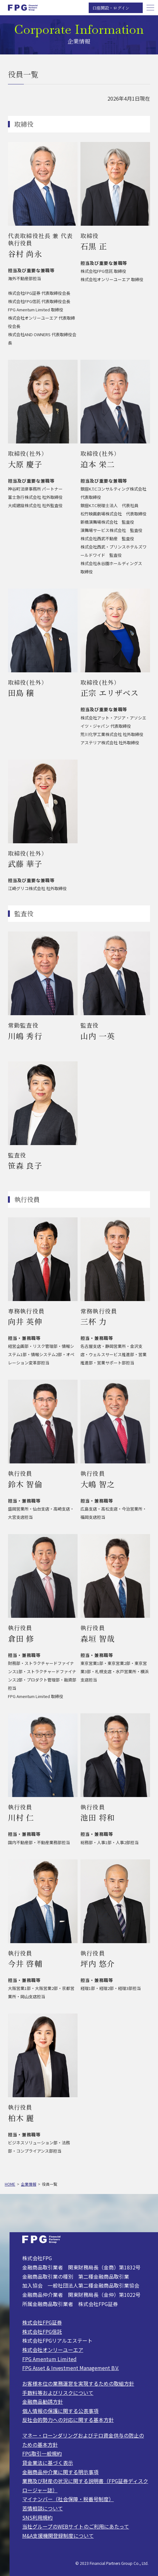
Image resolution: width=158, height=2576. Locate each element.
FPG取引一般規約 (42, 2453)
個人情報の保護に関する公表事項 (60, 2411)
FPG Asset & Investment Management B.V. (70, 2368)
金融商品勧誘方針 (42, 2401)
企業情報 (28, 2184)
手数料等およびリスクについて (57, 2392)
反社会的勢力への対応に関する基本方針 (68, 2420)
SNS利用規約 (37, 2517)
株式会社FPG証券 (42, 2322)
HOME (10, 2184)
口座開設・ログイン (111, 8)
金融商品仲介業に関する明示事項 (60, 2472)
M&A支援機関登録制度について (58, 2535)
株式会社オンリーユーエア (52, 2349)
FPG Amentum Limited (49, 2359)
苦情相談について (42, 2508)
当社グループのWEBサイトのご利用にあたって (75, 2526)
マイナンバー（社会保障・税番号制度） (68, 2499)
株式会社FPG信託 (42, 2331)
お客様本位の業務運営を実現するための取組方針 (78, 2383)
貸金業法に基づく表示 (47, 2462)
